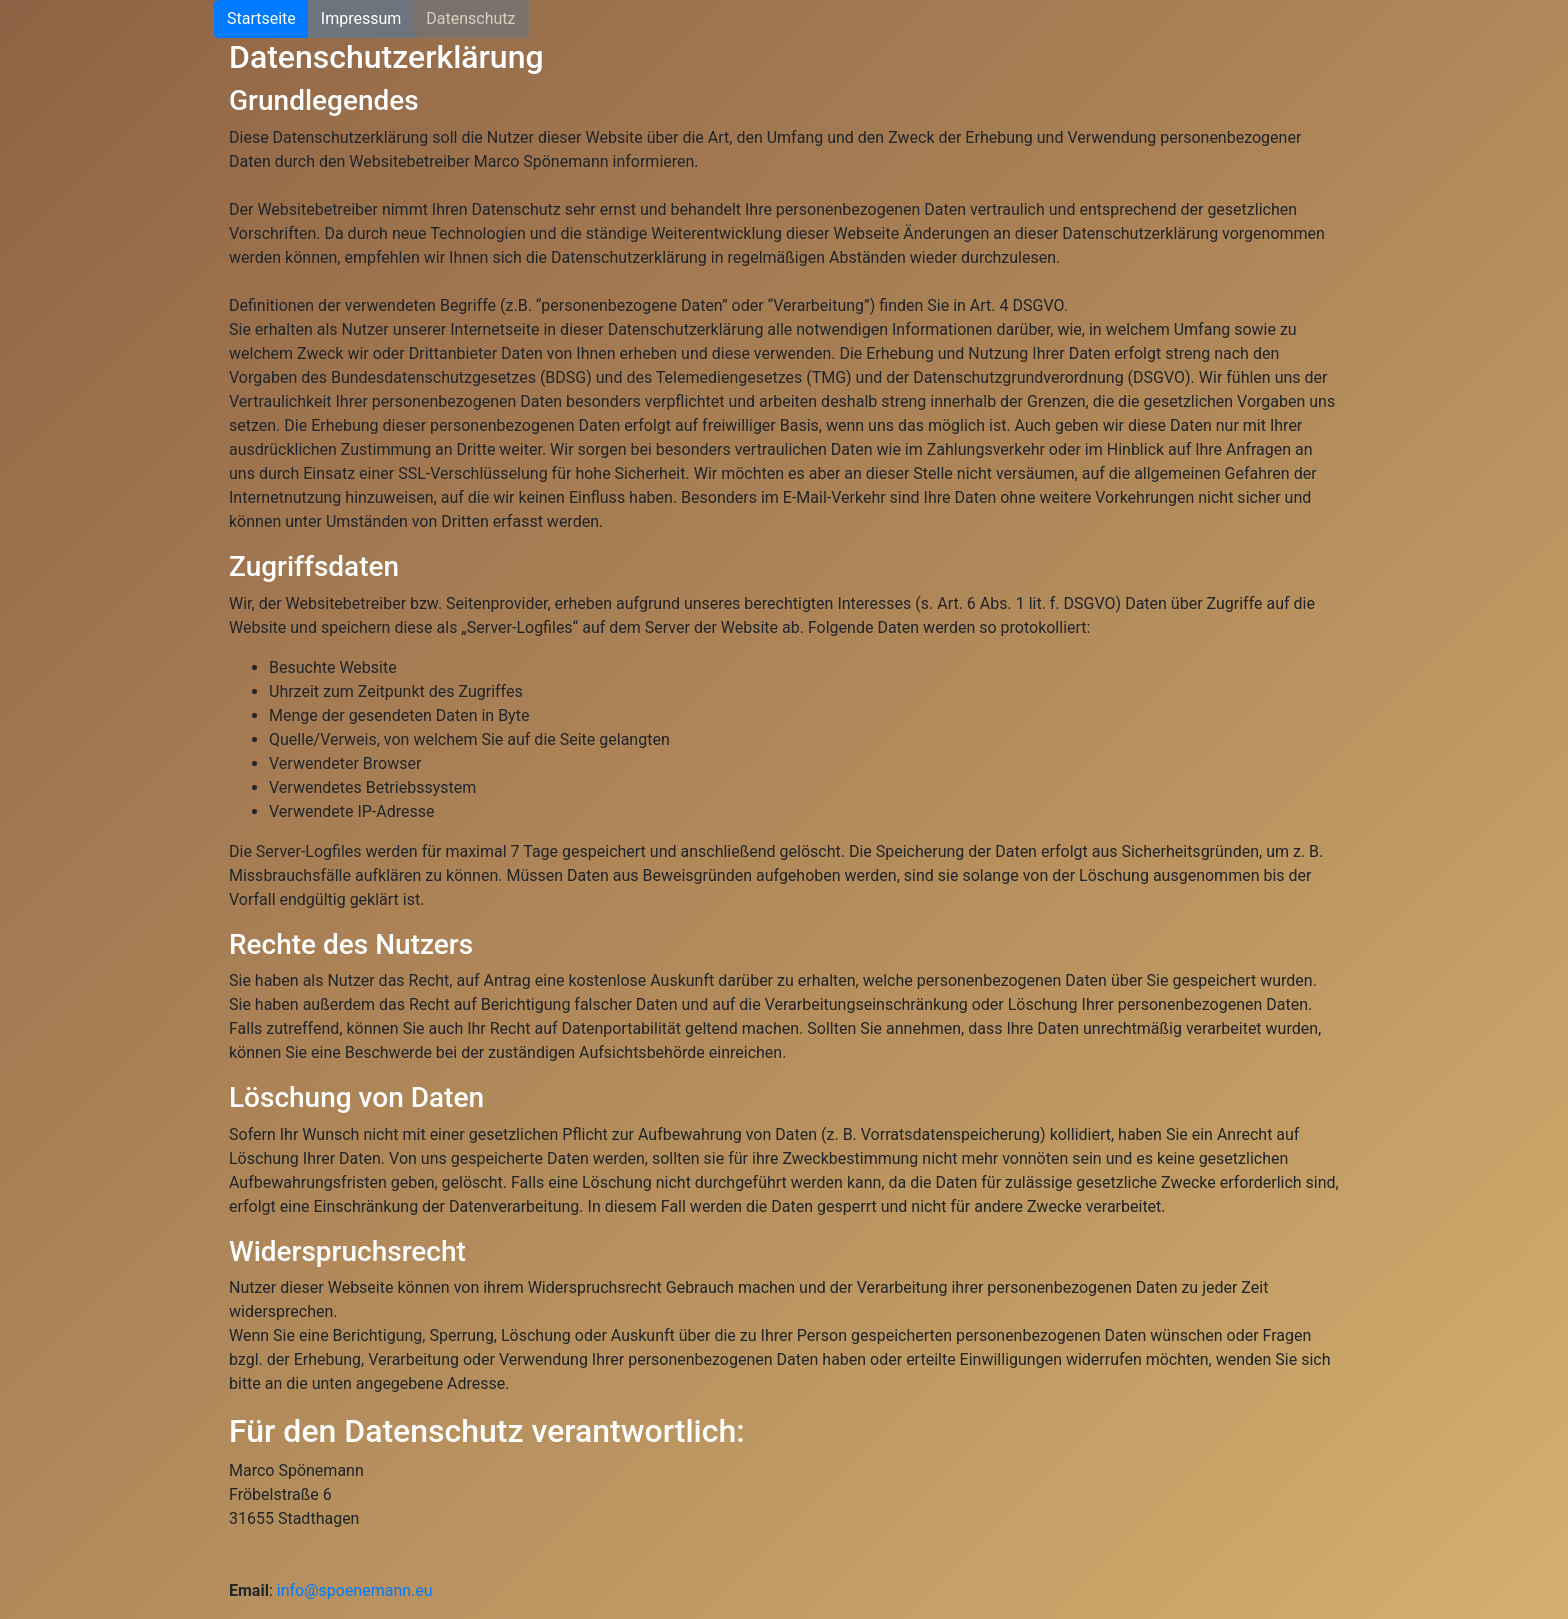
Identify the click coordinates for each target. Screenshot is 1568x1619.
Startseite (261, 18)
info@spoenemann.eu (355, 1590)
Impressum (361, 18)
